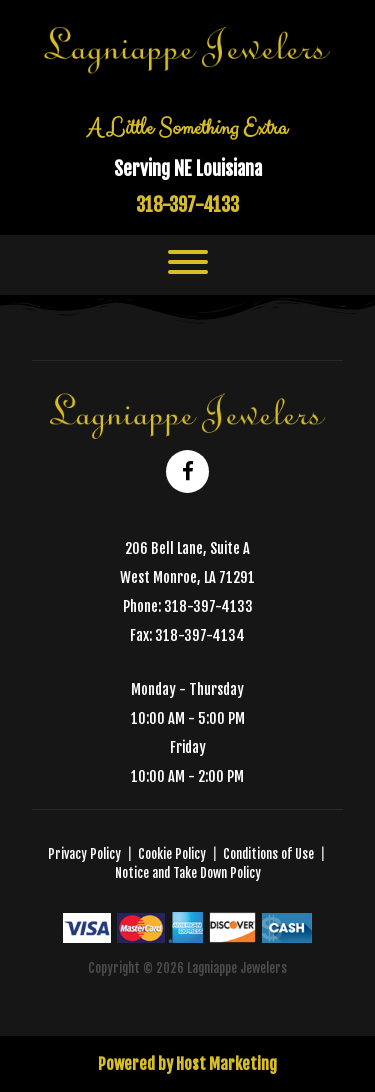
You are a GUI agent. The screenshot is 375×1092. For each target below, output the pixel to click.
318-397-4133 (187, 205)
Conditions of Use (268, 854)
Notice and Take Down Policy (188, 873)
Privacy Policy (84, 854)
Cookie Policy (172, 854)
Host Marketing (226, 1064)
